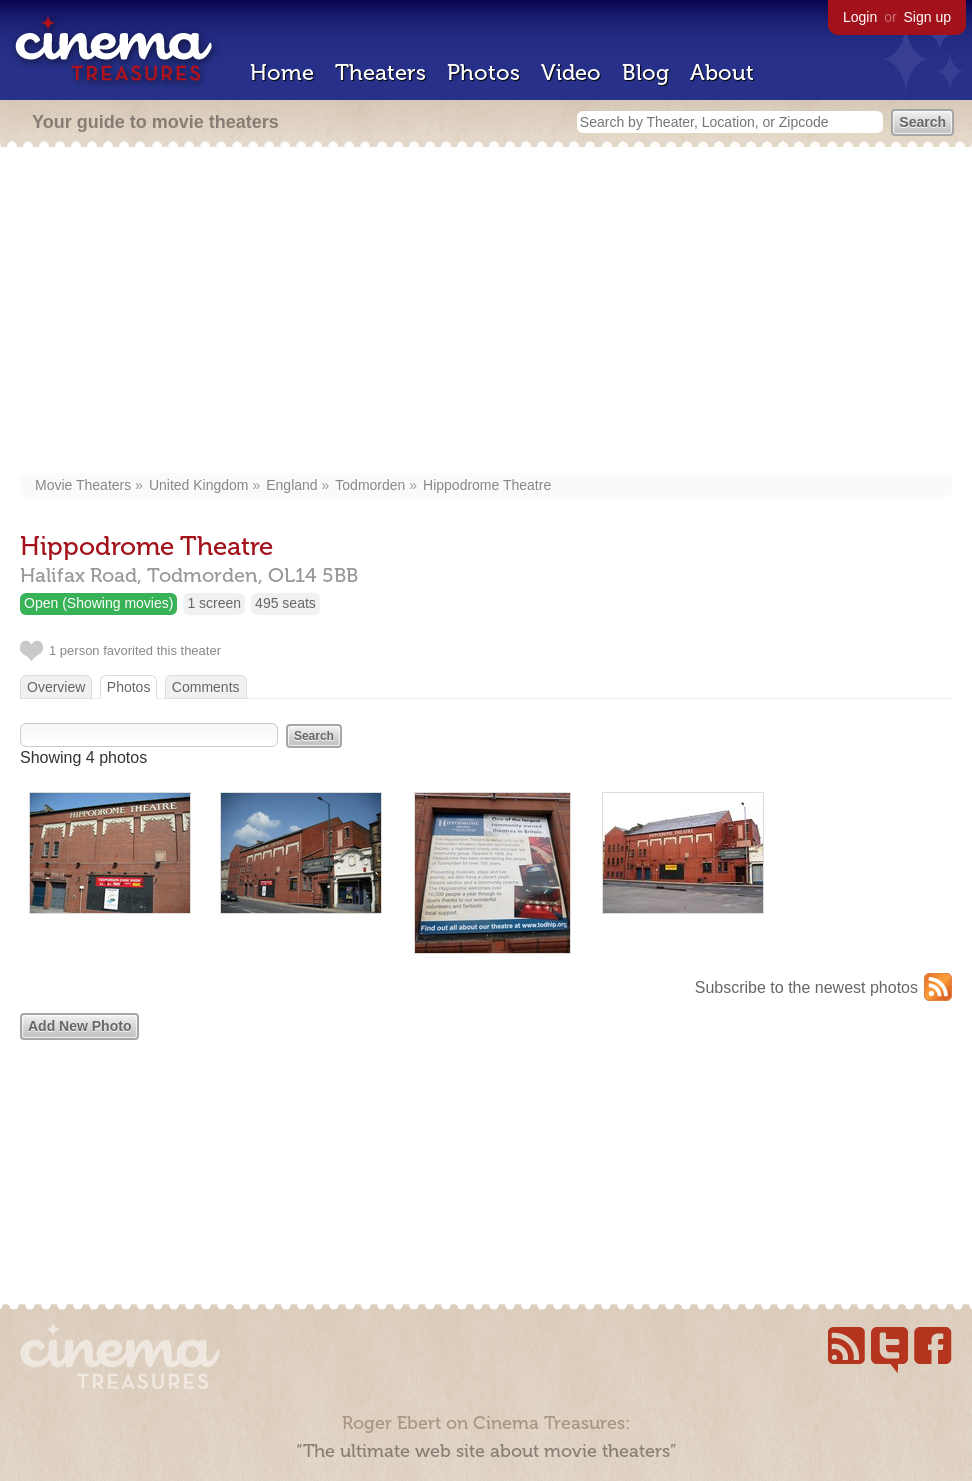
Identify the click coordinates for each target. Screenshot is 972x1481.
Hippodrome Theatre (487, 485)
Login (860, 17)
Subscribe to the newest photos (806, 987)
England (291, 485)
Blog (645, 72)
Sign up (927, 17)
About (722, 72)
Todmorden (370, 485)
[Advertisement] (486, 312)
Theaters (380, 72)
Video (571, 72)
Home (282, 72)
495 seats (285, 603)
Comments (206, 687)
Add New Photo (79, 1026)
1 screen (214, 603)
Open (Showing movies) (98, 603)
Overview (56, 687)
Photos (483, 72)
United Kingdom (199, 485)
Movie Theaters (83, 485)
